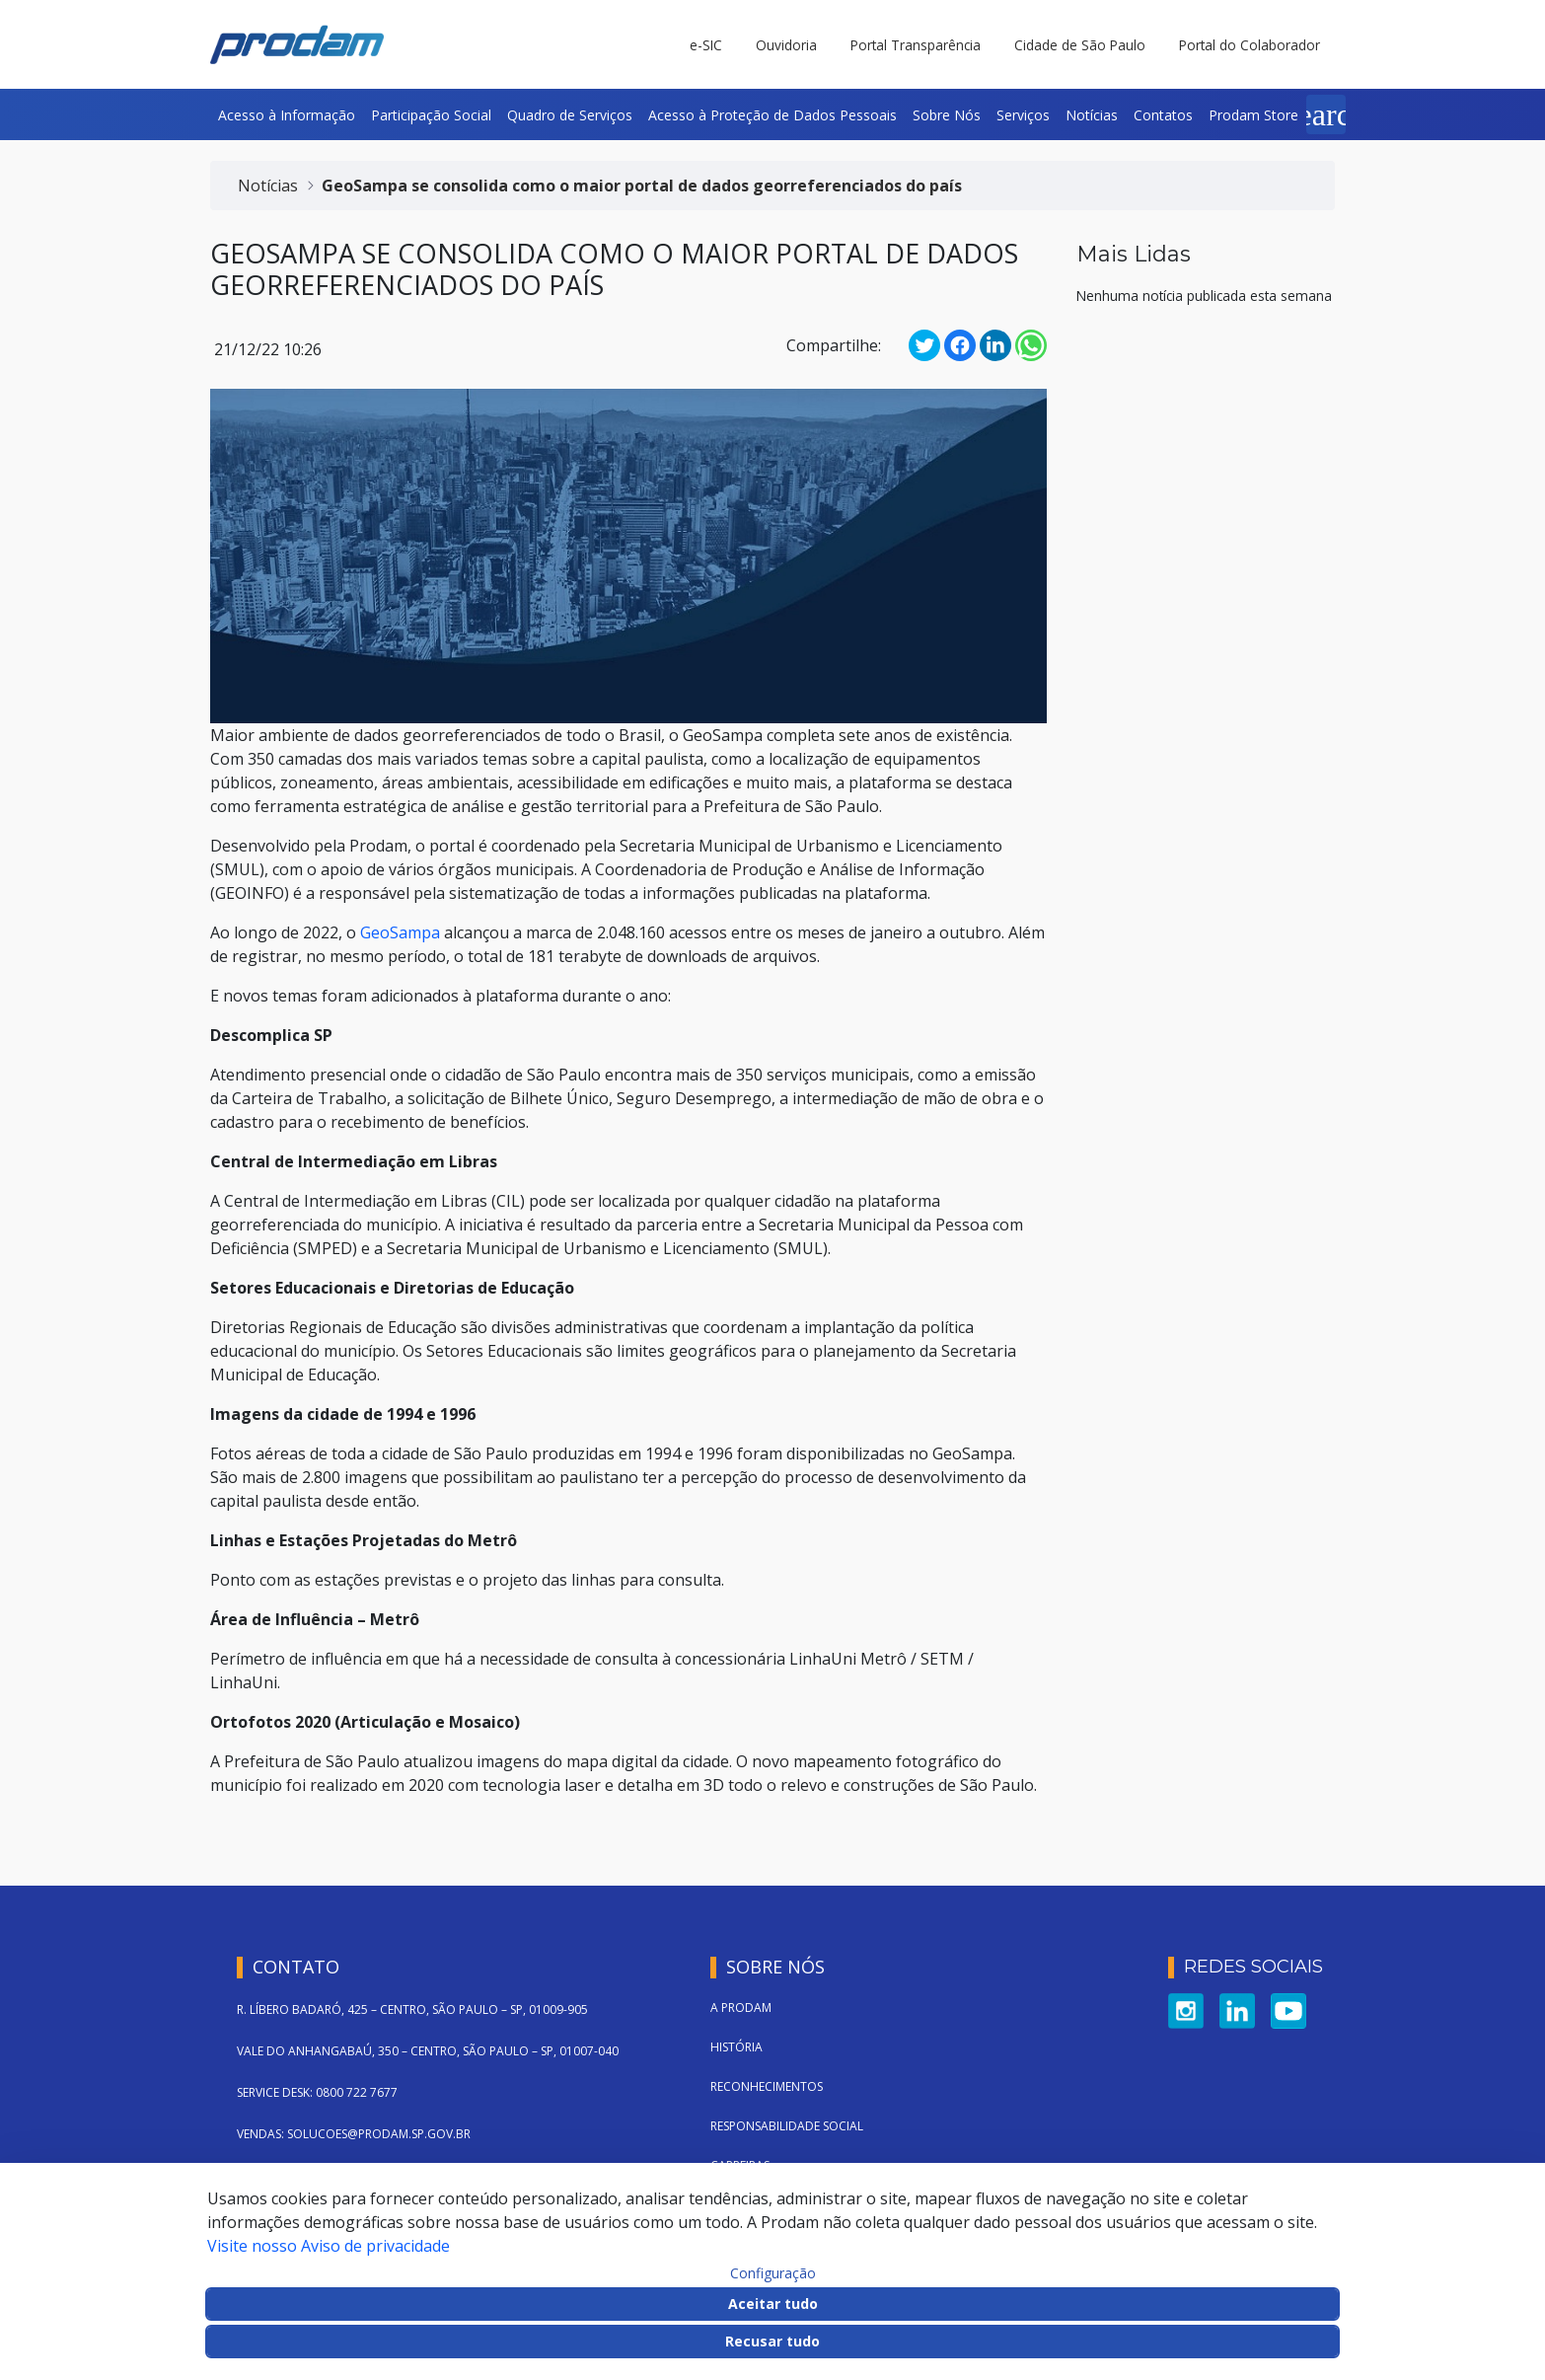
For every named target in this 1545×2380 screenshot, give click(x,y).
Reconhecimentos (766, 2086)
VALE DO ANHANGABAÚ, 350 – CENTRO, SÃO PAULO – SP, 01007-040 (428, 2051)
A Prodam (741, 2007)
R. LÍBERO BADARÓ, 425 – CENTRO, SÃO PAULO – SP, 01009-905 (412, 2009)
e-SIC (706, 45)
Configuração (773, 2273)
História (736, 2047)
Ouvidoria (786, 45)
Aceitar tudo (773, 2303)
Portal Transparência (915, 45)
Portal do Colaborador (1249, 45)
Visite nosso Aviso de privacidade (328, 2246)
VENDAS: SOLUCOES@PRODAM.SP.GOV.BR (354, 2133)
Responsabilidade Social (786, 2126)
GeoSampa (400, 932)
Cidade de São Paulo (1079, 45)
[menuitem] (286, 114)
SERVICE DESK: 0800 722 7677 (317, 2092)
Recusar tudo (772, 2341)
